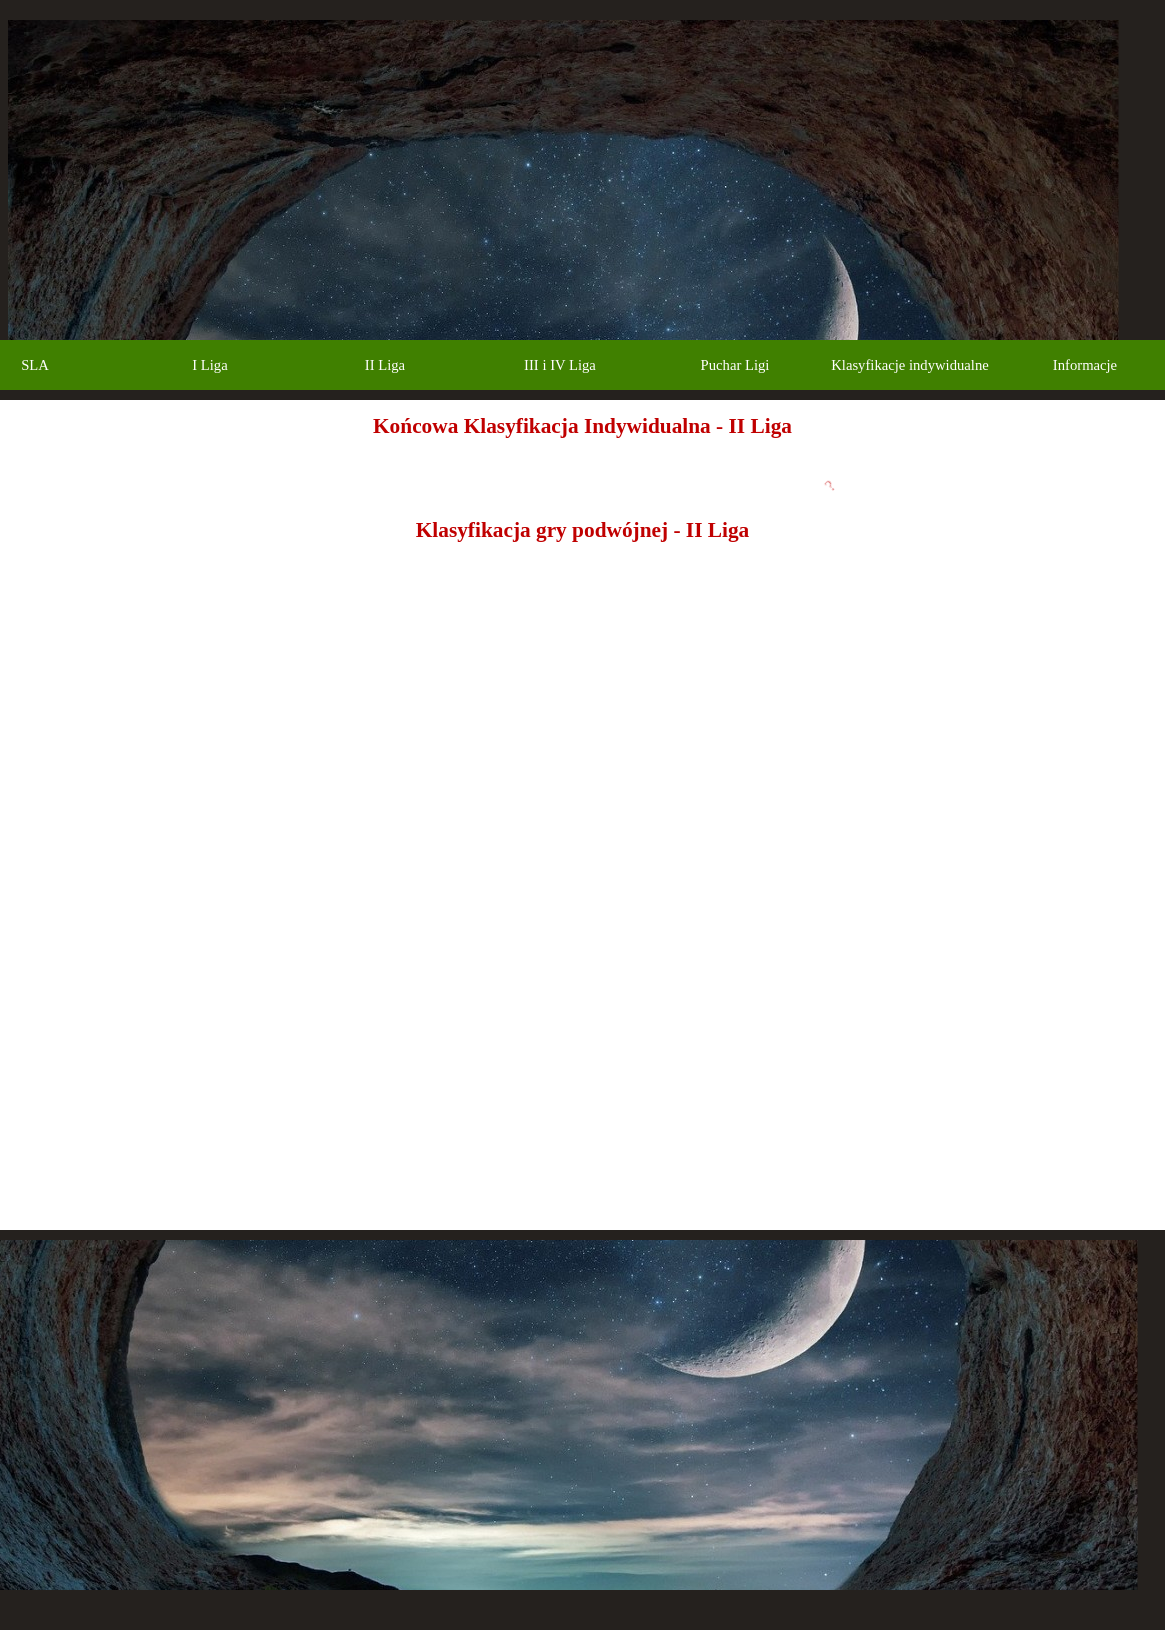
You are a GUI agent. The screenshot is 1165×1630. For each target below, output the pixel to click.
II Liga (385, 365)
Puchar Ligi (735, 365)
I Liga (209, 365)
